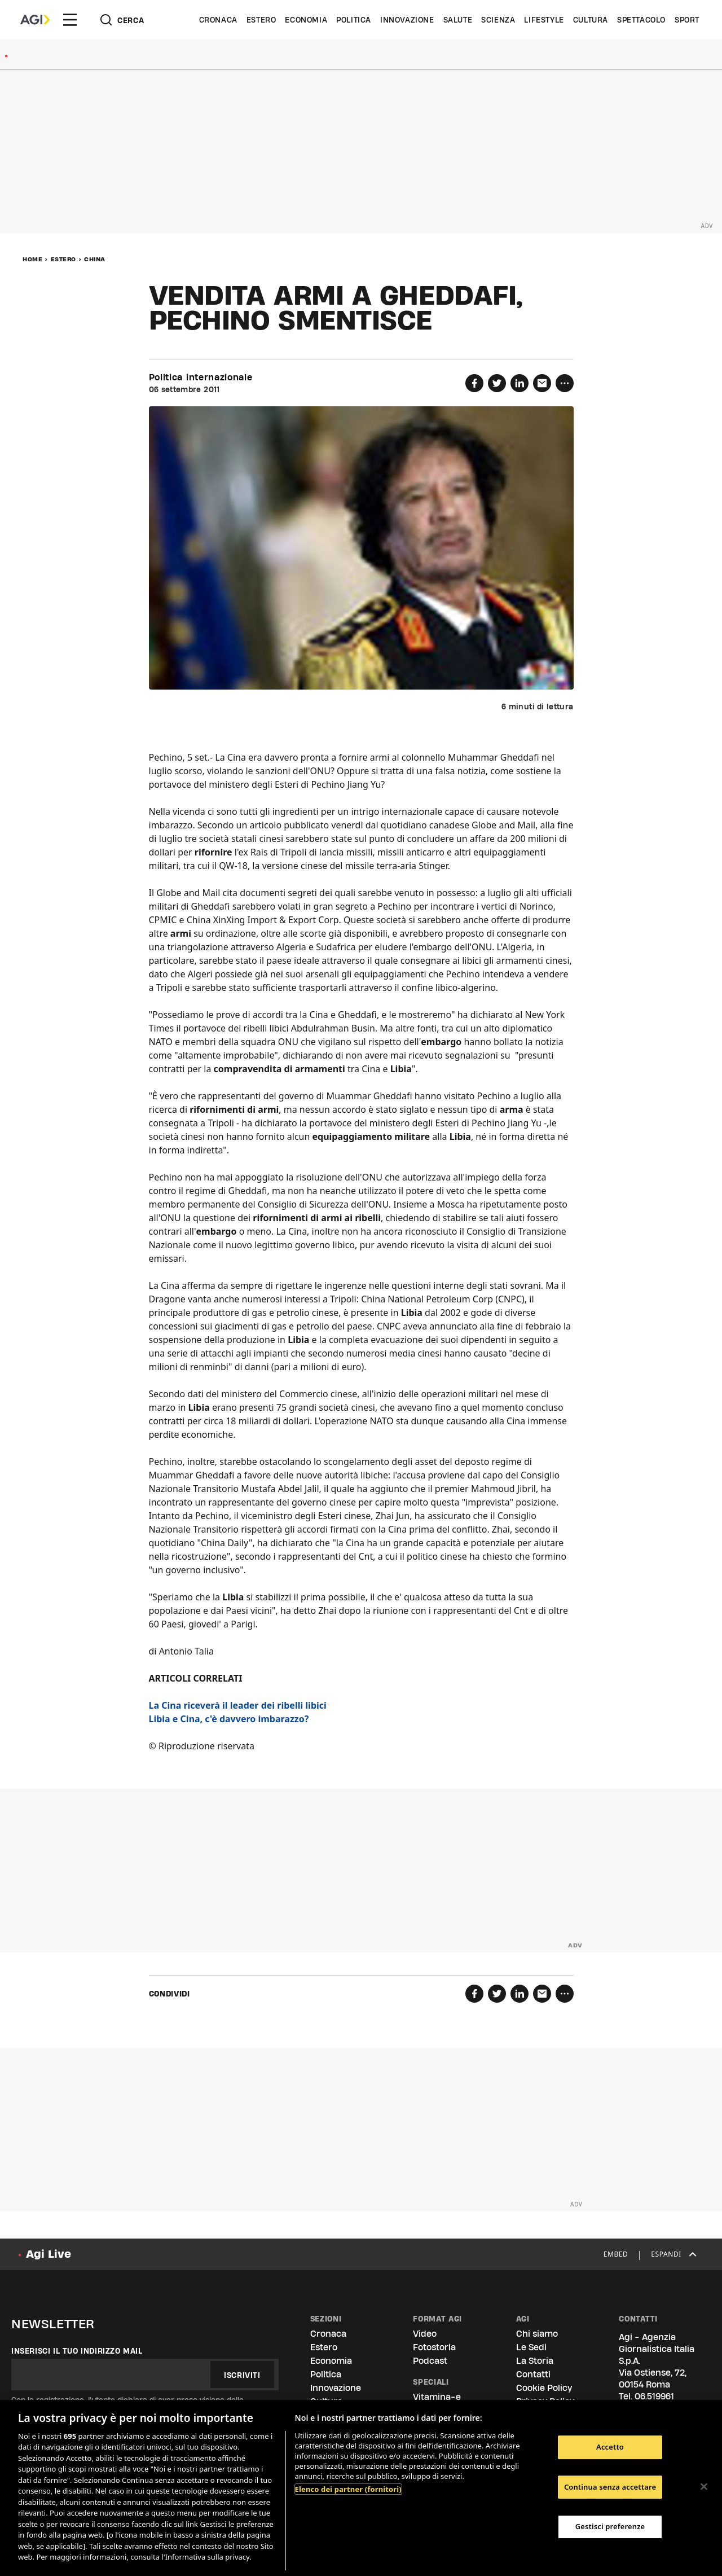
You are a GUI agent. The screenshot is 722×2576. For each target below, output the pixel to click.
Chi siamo (537, 2333)
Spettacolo (641, 19)
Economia (306, 19)
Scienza (498, 19)
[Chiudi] (704, 2486)
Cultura (590, 19)
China (94, 259)
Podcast (430, 2360)
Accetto (610, 2447)
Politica (353, 19)
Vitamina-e (437, 2396)
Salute (458, 19)
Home (32, 259)
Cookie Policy (544, 2387)
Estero (261, 19)
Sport (687, 19)
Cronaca (218, 19)
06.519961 (654, 2396)
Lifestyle (543, 19)
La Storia (534, 2360)
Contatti (533, 2374)
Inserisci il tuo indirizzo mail (77, 2350)
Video (425, 2333)
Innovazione (407, 19)
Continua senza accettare (610, 2487)
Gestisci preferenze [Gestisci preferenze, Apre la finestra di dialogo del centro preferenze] (610, 2526)
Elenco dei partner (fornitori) (348, 2489)
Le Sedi (531, 2347)
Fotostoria (434, 2347)
